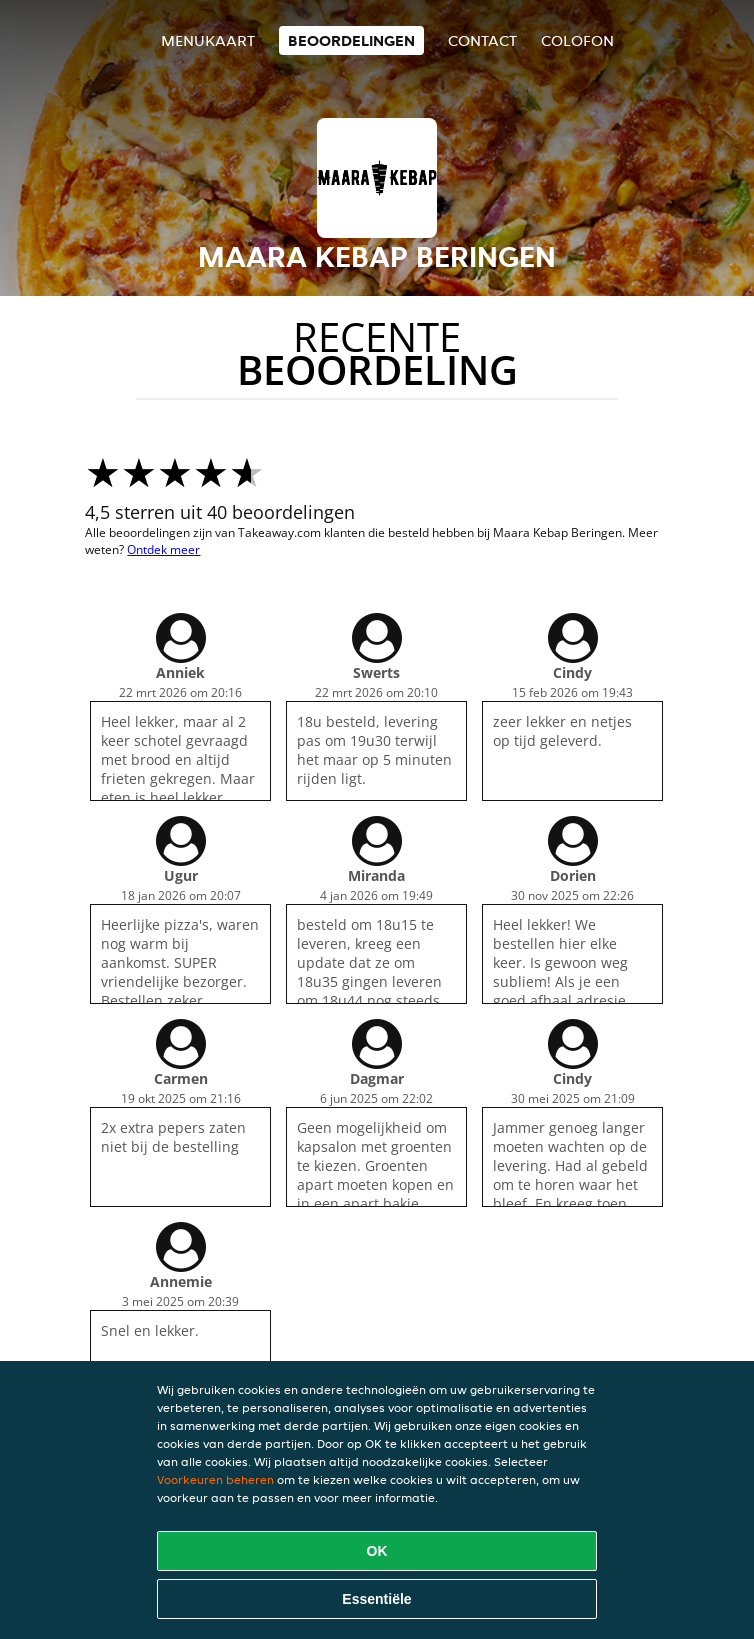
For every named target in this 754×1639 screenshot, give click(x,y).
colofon (577, 40)
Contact (482, 40)
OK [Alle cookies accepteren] (377, 1551)
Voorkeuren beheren (215, 1479)
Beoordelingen (351, 40)
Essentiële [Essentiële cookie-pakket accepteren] (376, 1599)
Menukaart (208, 40)
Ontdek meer (163, 549)
